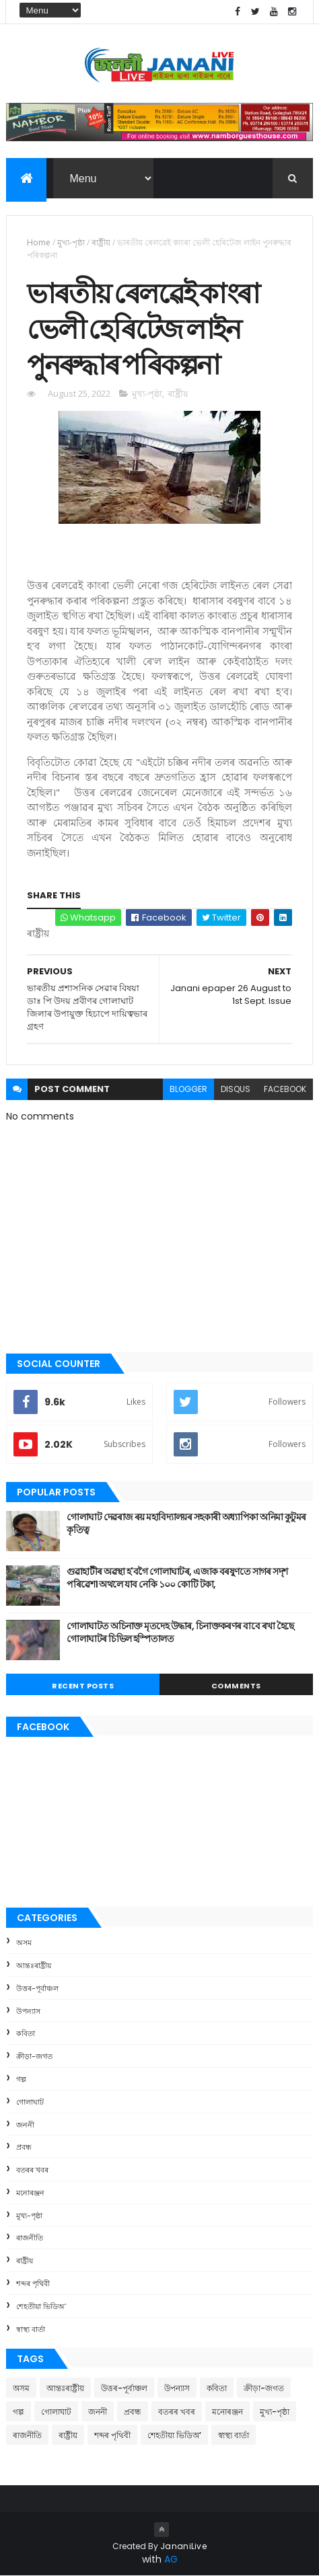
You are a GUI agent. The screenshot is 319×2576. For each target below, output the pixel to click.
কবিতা (25, 2033)
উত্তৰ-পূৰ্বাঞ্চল (37, 1988)
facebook (285, 1089)
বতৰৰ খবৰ (32, 2169)
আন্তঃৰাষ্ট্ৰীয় (33, 1965)
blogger (188, 1089)
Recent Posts (83, 1685)
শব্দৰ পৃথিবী (33, 2283)
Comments (236, 1685)
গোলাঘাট (30, 2102)
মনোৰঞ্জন (30, 2192)
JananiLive (183, 2546)
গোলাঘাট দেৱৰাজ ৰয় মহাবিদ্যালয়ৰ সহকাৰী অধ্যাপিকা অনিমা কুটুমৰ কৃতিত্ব (186, 1523)
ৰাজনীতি (29, 2237)
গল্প (21, 2079)
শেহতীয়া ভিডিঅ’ (41, 2306)
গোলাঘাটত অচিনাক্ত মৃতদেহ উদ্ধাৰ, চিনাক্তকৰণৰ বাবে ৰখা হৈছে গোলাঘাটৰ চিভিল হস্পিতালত (180, 1632)
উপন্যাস (28, 2011)
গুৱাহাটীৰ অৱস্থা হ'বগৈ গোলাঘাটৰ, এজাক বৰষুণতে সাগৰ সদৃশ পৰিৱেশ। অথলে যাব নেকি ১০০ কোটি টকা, (177, 1578)
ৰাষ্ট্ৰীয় (24, 2260)
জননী (25, 2124)
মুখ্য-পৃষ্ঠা (71, 242)
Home (38, 242)
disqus (235, 1089)
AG (171, 2559)
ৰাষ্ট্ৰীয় (101, 242)
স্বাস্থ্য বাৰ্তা (30, 2329)
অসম (24, 1942)
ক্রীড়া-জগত (34, 2056)
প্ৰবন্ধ (24, 2147)
